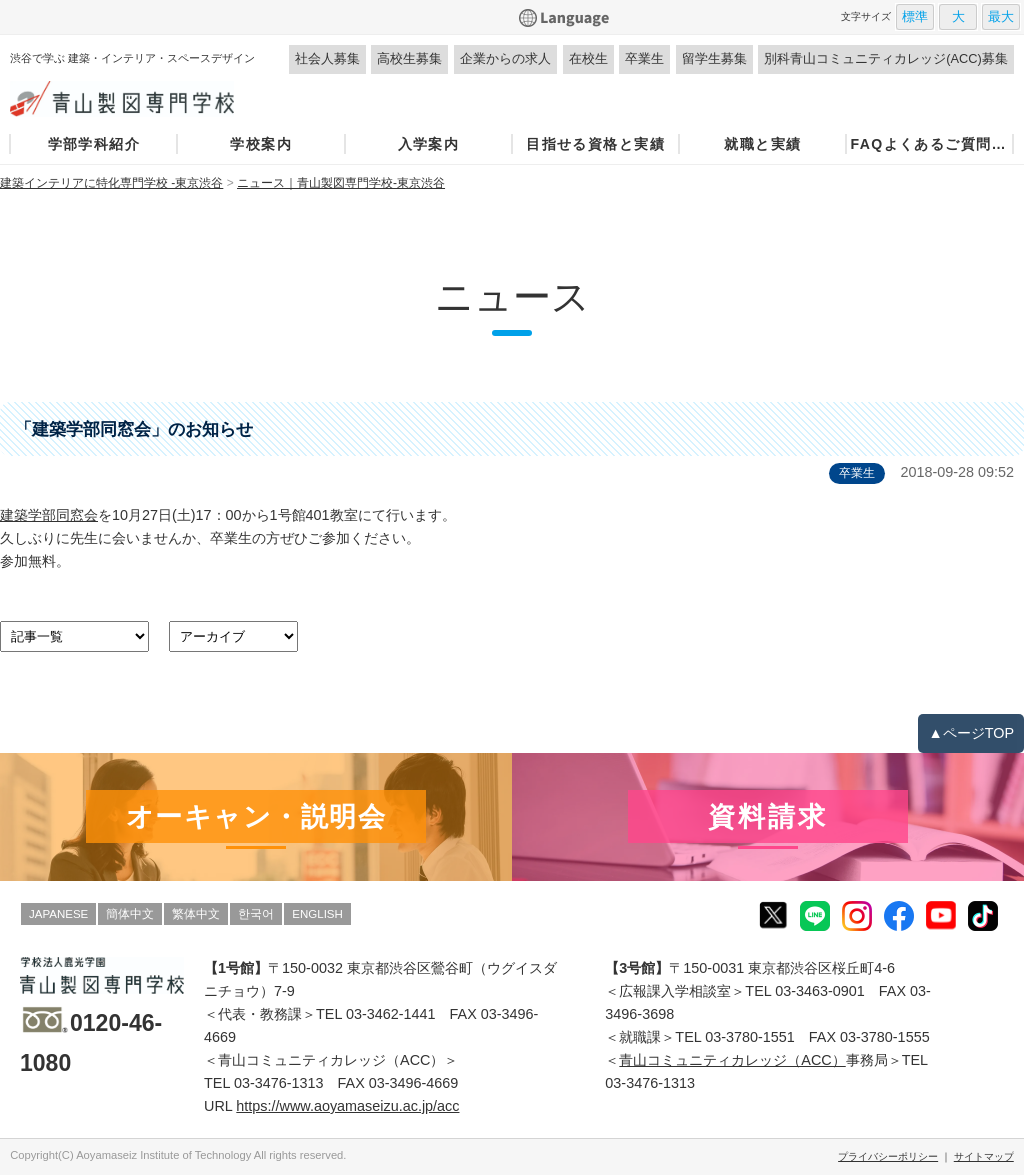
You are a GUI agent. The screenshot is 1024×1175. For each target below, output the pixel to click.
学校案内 (261, 144)
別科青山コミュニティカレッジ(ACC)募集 (886, 58)
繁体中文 (196, 914)
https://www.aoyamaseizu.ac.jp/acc (347, 1106)
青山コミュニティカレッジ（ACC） (732, 1060)
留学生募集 (714, 58)
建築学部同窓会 (49, 515)
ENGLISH (317, 914)
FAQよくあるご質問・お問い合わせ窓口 (929, 144)
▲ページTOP (971, 733)
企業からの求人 (505, 58)
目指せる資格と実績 (595, 144)
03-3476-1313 (279, 1083)
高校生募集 (409, 58)
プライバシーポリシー (888, 1156)
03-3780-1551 (750, 1037)
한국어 (256, 914)
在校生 (588, 58)
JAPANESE (58, 914)
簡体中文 (130, 914)
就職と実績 (762, 144)
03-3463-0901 (820, 991)
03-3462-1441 (391, 1014)
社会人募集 (327, 58)
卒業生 (644, 58)
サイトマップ (984, 1156)
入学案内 (429, 144)
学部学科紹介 (94, 144)
